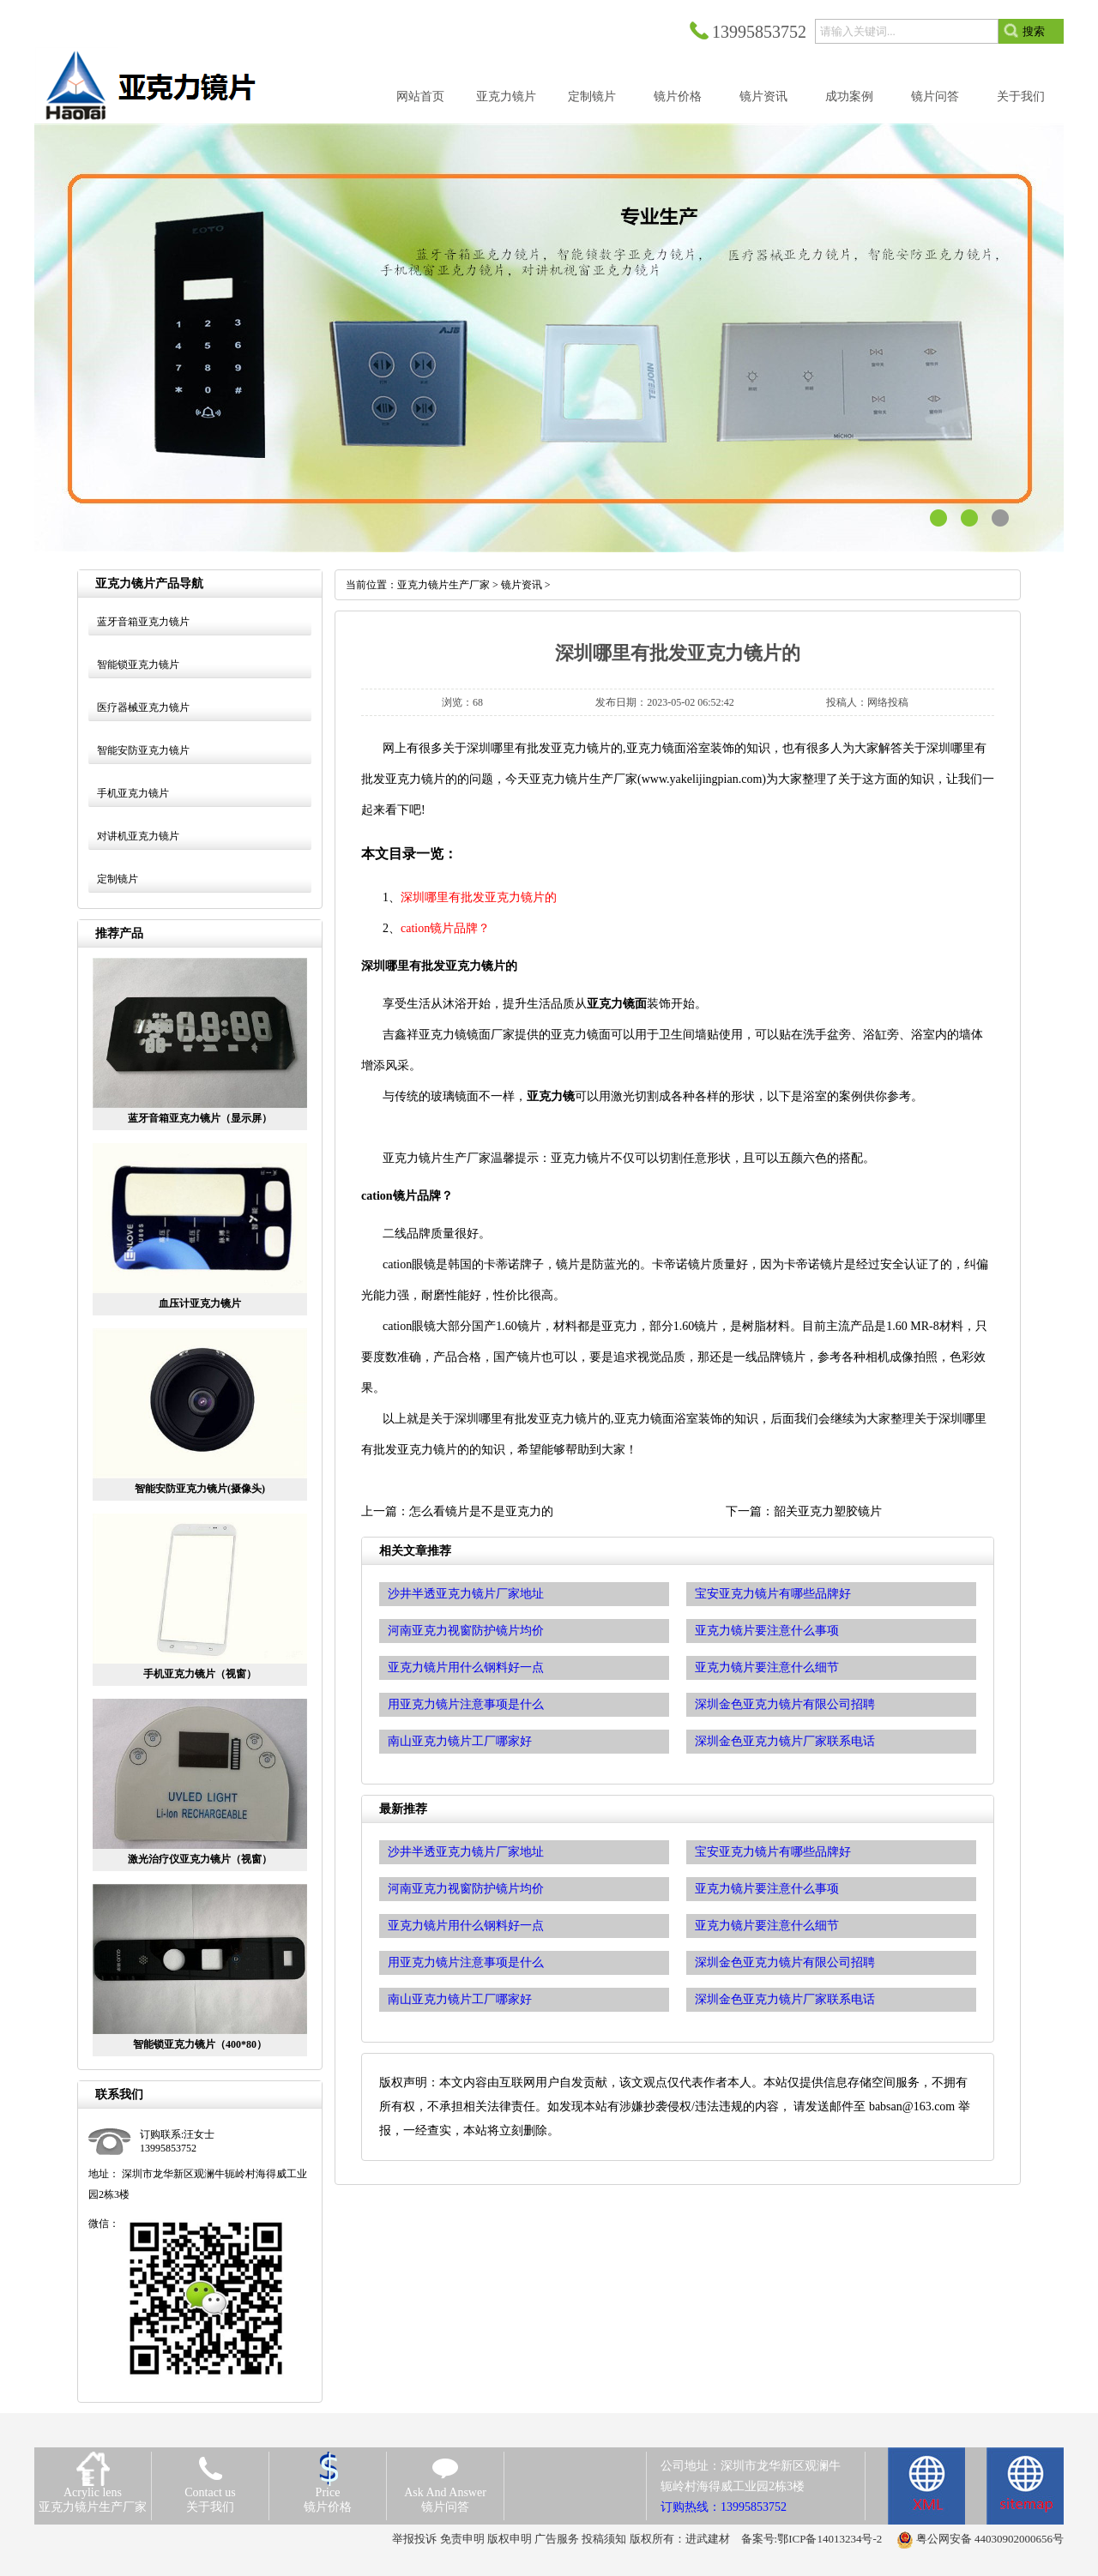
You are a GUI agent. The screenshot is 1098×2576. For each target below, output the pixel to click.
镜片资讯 (521, 585)
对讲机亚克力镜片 (138, 836)
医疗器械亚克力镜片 (143, 707)
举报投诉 (414, 2538)
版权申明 (509, 2538)
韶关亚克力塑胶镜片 (828, 1511)
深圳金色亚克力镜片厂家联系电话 (785, 1999)
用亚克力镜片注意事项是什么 (466, 1962)
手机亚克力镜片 (133, 793)
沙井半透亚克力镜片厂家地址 (466, 1851)
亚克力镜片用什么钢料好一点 (466, 1925)
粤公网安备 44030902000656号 (990, 2538)
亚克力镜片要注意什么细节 (767, 1925)
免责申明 (462, 2538)
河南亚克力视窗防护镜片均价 (466, 1888)
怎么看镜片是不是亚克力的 (481, 1511)
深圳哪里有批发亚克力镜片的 (479, 897)
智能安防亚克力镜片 (143, 750)
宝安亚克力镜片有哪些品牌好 (773, 1851)
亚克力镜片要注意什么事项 (767, 1888)
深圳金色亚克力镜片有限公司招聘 (785, 1962)
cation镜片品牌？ (445, 928)
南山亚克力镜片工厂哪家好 (460, 1999)
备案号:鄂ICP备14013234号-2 (812, 2538)
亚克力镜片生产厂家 (443, 585)
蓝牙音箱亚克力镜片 (143, 622)
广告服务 (556, 2538)
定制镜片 (117, 879)
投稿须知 (604, 2538)
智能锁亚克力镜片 (138, 665)
